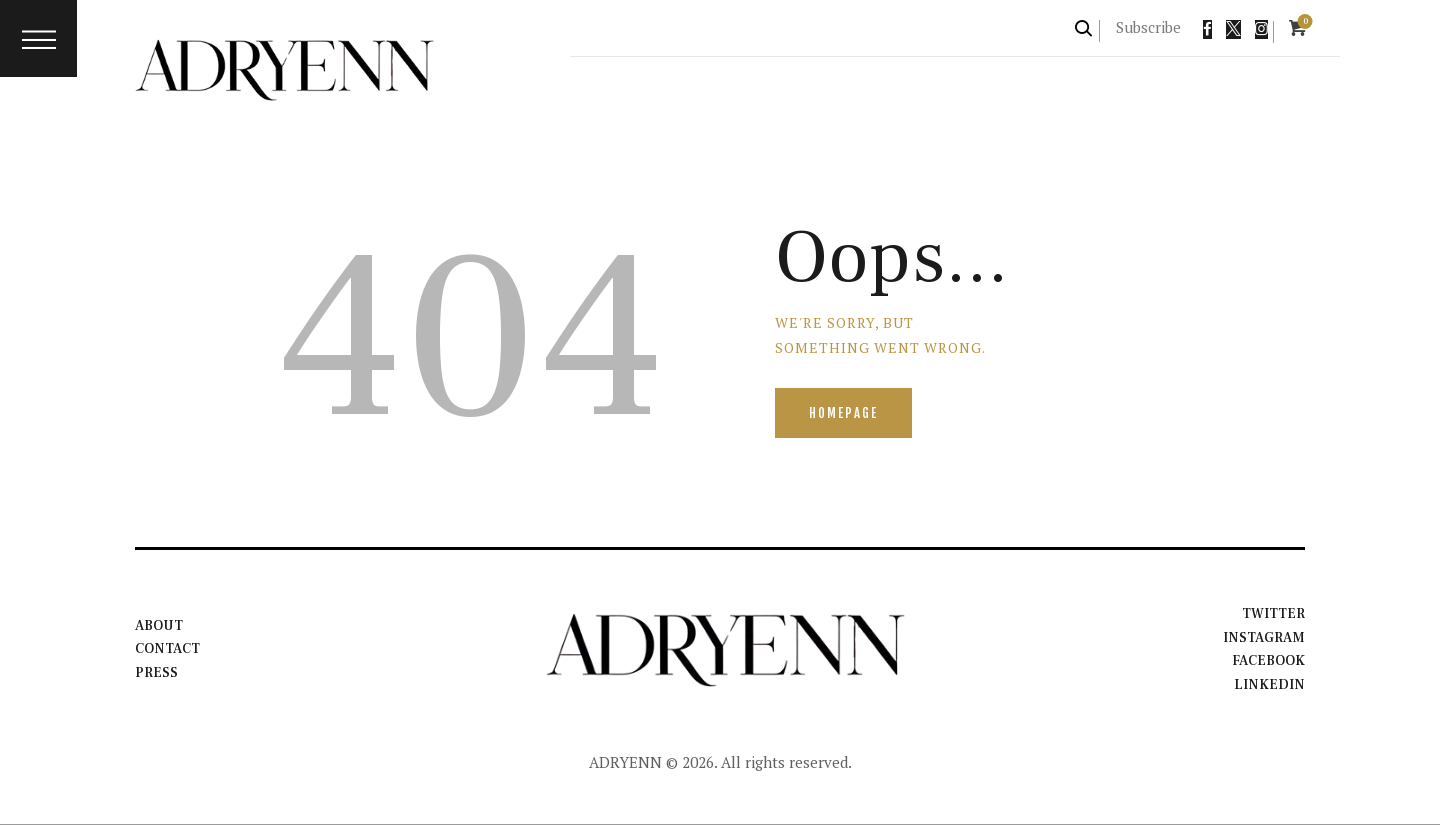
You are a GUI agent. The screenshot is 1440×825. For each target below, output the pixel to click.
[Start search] (1084, 28)
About (159, 626)
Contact (168, 650)
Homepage (844, 413)
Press (156, 673)
